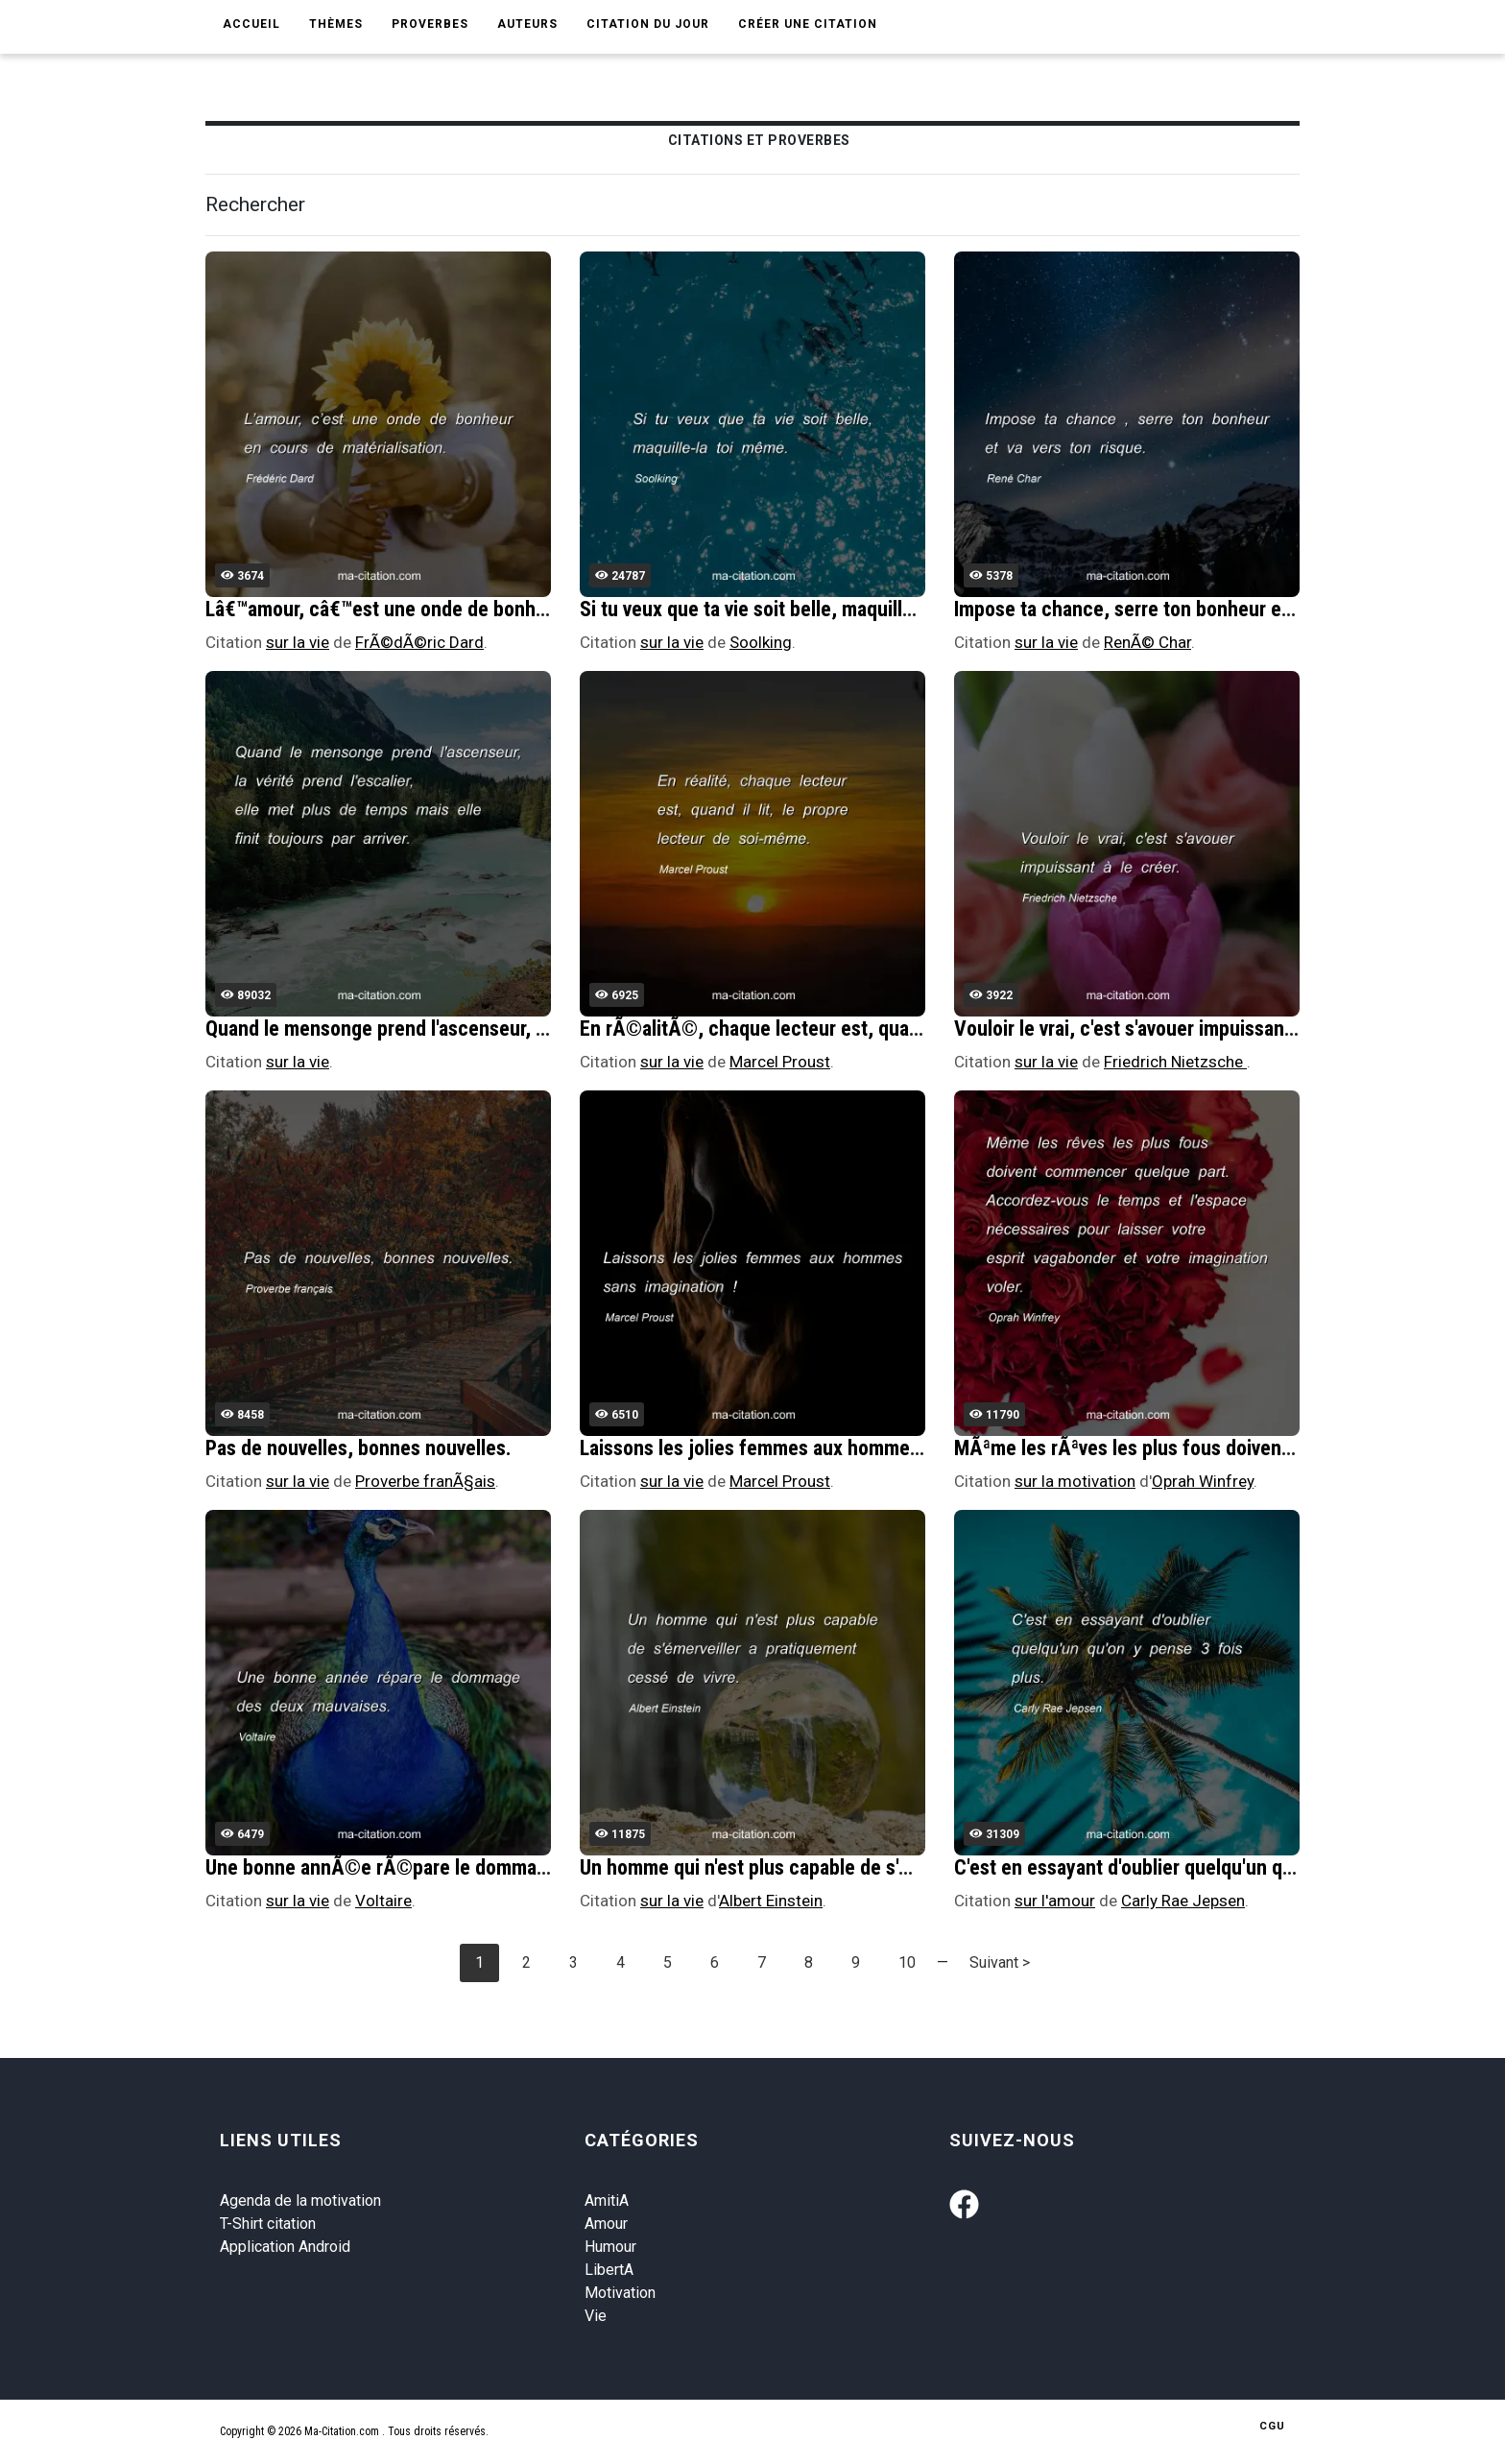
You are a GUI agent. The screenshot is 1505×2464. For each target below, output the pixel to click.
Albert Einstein (771, 1900)
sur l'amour (1055, 1900)
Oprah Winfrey (1203, 1481)
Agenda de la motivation (300, 2200)
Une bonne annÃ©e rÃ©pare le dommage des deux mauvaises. (471, 1867)
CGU (1272, 2426)
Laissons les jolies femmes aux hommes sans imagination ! (828, 1448)
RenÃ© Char (1147, 642)
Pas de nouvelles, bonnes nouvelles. (358, 1448)
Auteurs (527, 24)
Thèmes (336, 24)
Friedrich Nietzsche (1175, 1061)
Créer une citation (807, 24)
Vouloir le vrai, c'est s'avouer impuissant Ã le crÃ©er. (1180, 1029)
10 (907, 1962)
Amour (606, 2223)
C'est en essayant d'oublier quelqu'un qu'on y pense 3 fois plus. (1220, 1867)
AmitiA (607, 2200)
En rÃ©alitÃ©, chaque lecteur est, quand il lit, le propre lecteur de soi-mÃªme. (914, 1029)
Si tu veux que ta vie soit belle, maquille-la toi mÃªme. (807, 609)
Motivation (620, 2293)
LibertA (609, 2270)
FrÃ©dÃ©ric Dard (419, 642)
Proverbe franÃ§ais (425, 1481)
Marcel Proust (779, 1061)
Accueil (251, 24)
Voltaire (383, 1900)
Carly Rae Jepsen (1183, 1900)
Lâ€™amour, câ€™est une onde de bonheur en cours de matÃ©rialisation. (514, 609)
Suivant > (999, 1962)
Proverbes (430, 24)
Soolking (760, 642)
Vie (596, 2316)
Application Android (285, 2246)
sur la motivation (1075, 1481)
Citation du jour (647, 24)
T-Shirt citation (268, 2223)
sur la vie (297, 642)
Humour (610, 2246)
